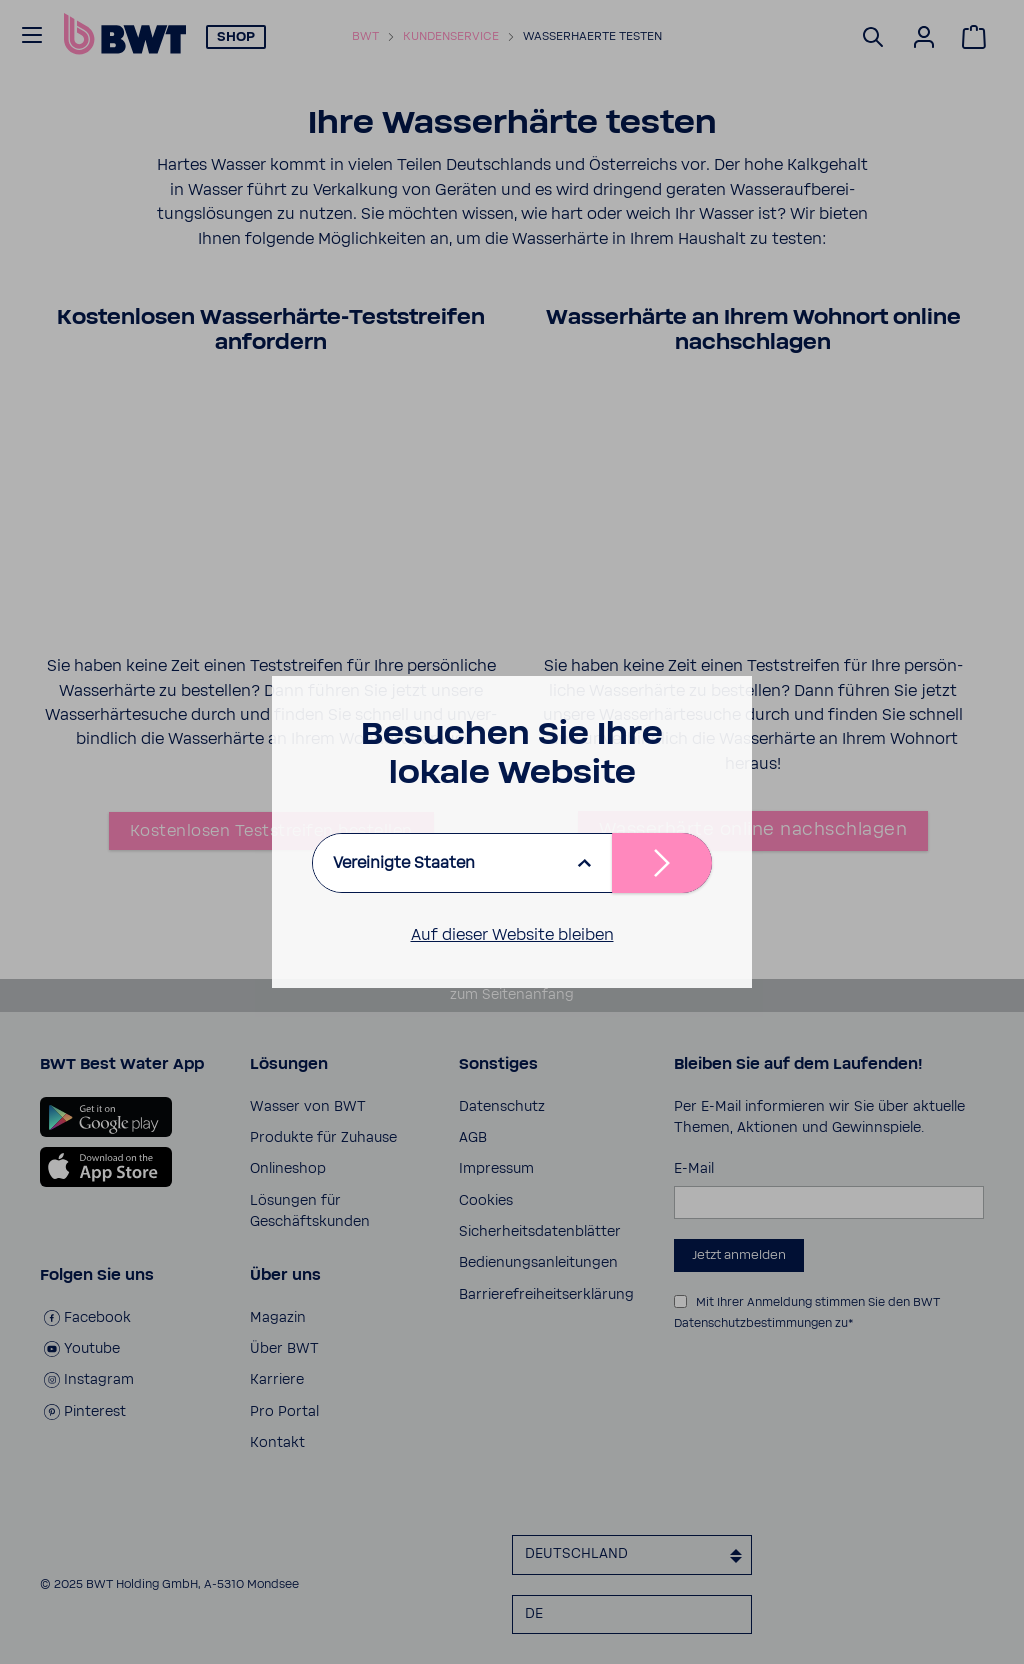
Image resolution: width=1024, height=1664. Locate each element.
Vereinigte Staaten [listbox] (404, 863)
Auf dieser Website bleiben (512, 935)
